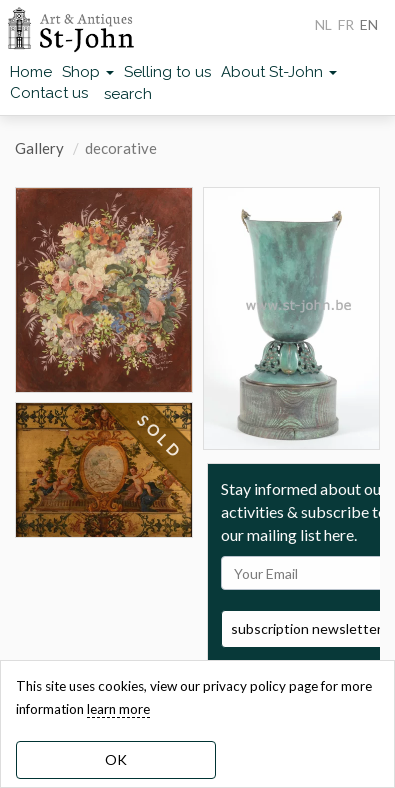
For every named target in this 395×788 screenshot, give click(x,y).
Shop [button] (88, 72)
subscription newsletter (306, 628)
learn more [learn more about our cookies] (118, 709)
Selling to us (167, 72)
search (128, 94)
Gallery (39, 148)
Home (31, 72)
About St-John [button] (279, 72)
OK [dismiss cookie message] (116, 759)
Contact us (49, 93)
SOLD (160, 437)
